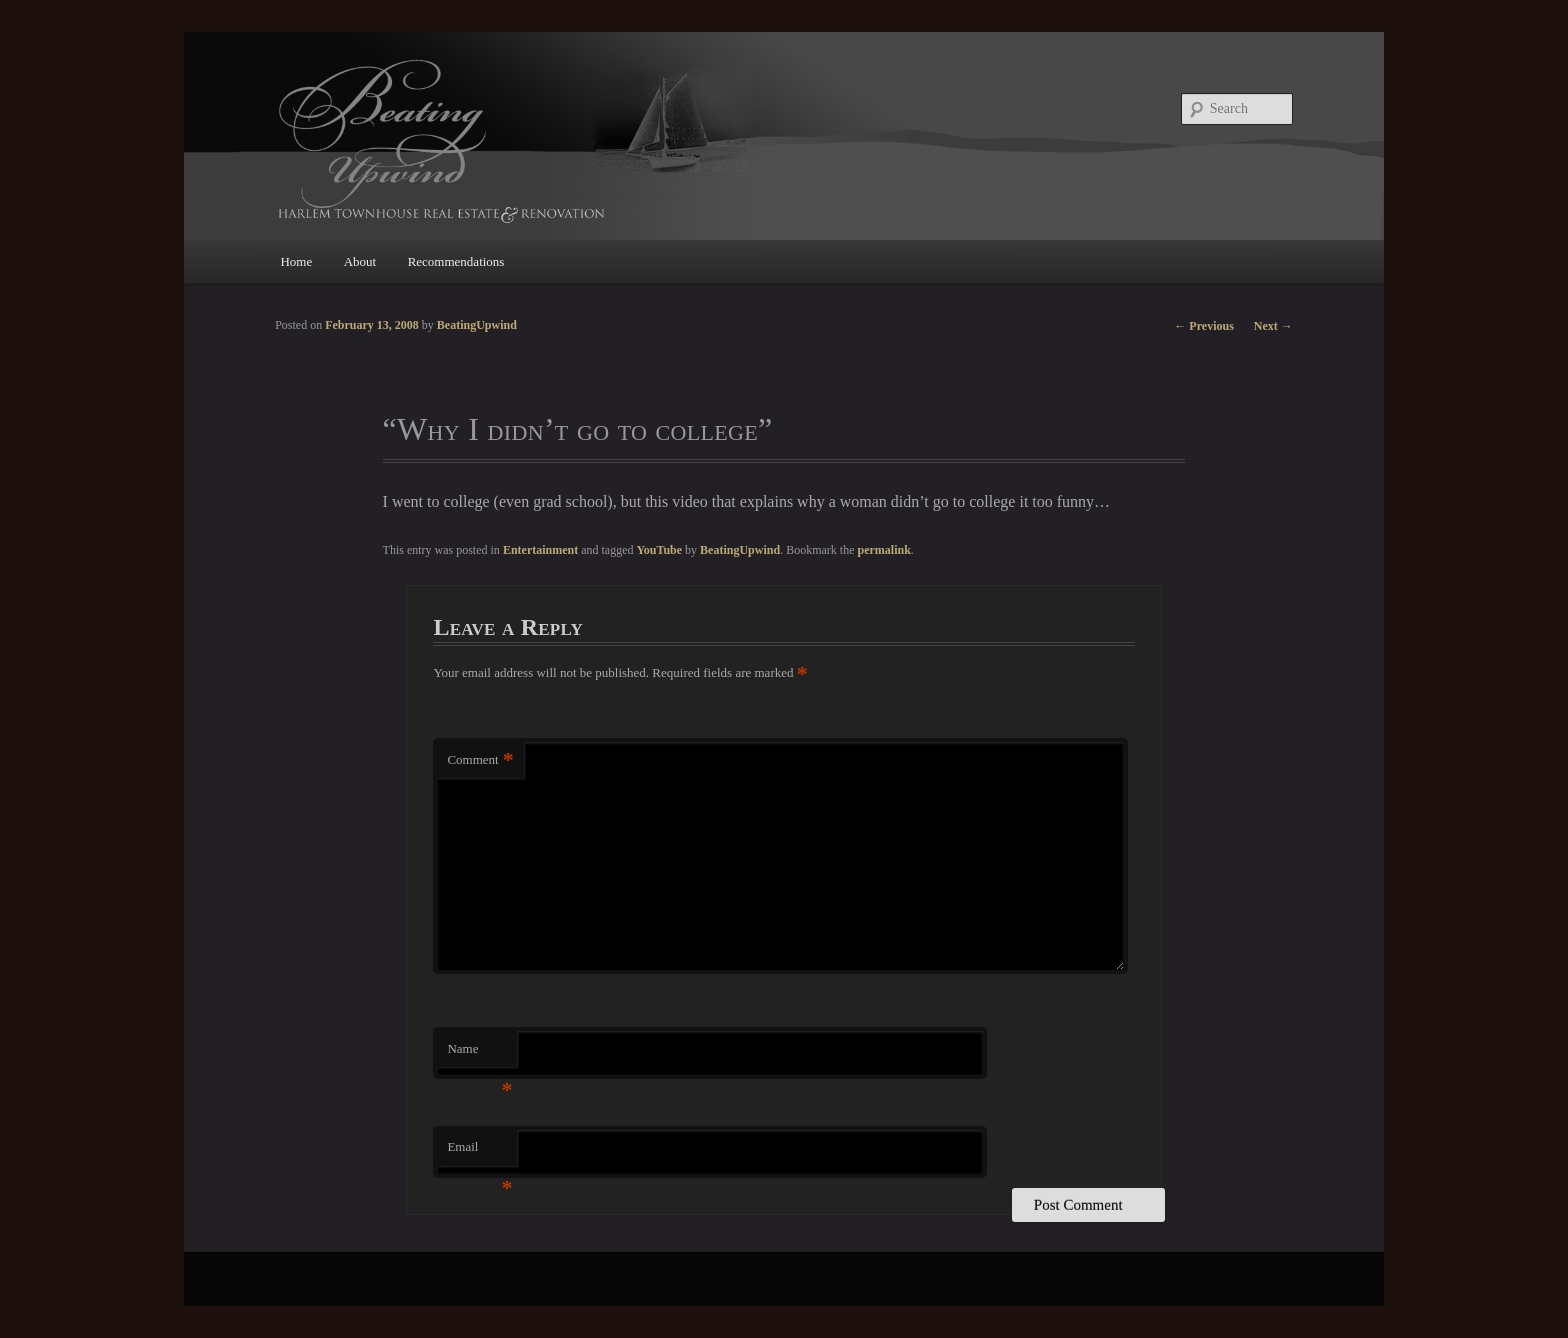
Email (479, 1152)
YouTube (660, 550)
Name (479, 1054)
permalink (883, 550)
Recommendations (456, 261)
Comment (480, 760)
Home (296, 261)
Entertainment (540, 550)
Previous (1203, 326)
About (360, 261)
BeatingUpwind (740, 550)
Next (1273, 326)
